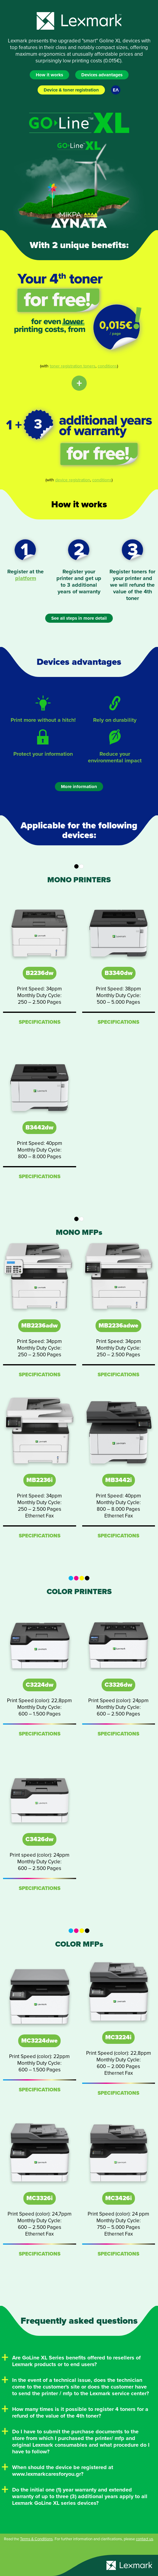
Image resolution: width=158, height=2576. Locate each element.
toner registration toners (73, 366)
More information (79, 786)
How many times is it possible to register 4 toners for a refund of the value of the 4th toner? (80, 2412)
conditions (107, 366)
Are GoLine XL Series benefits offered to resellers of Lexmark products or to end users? (76, 2361)
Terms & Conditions (36, 2539)
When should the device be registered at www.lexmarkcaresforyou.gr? (62, 2470)
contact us (144, 2539)
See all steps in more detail (79, 618)
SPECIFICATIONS (39, 1022)
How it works (49, 75)
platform (25, 578)
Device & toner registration (71, 90)
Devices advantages (102, 75)
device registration (72, 479)
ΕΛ (116, 90)
